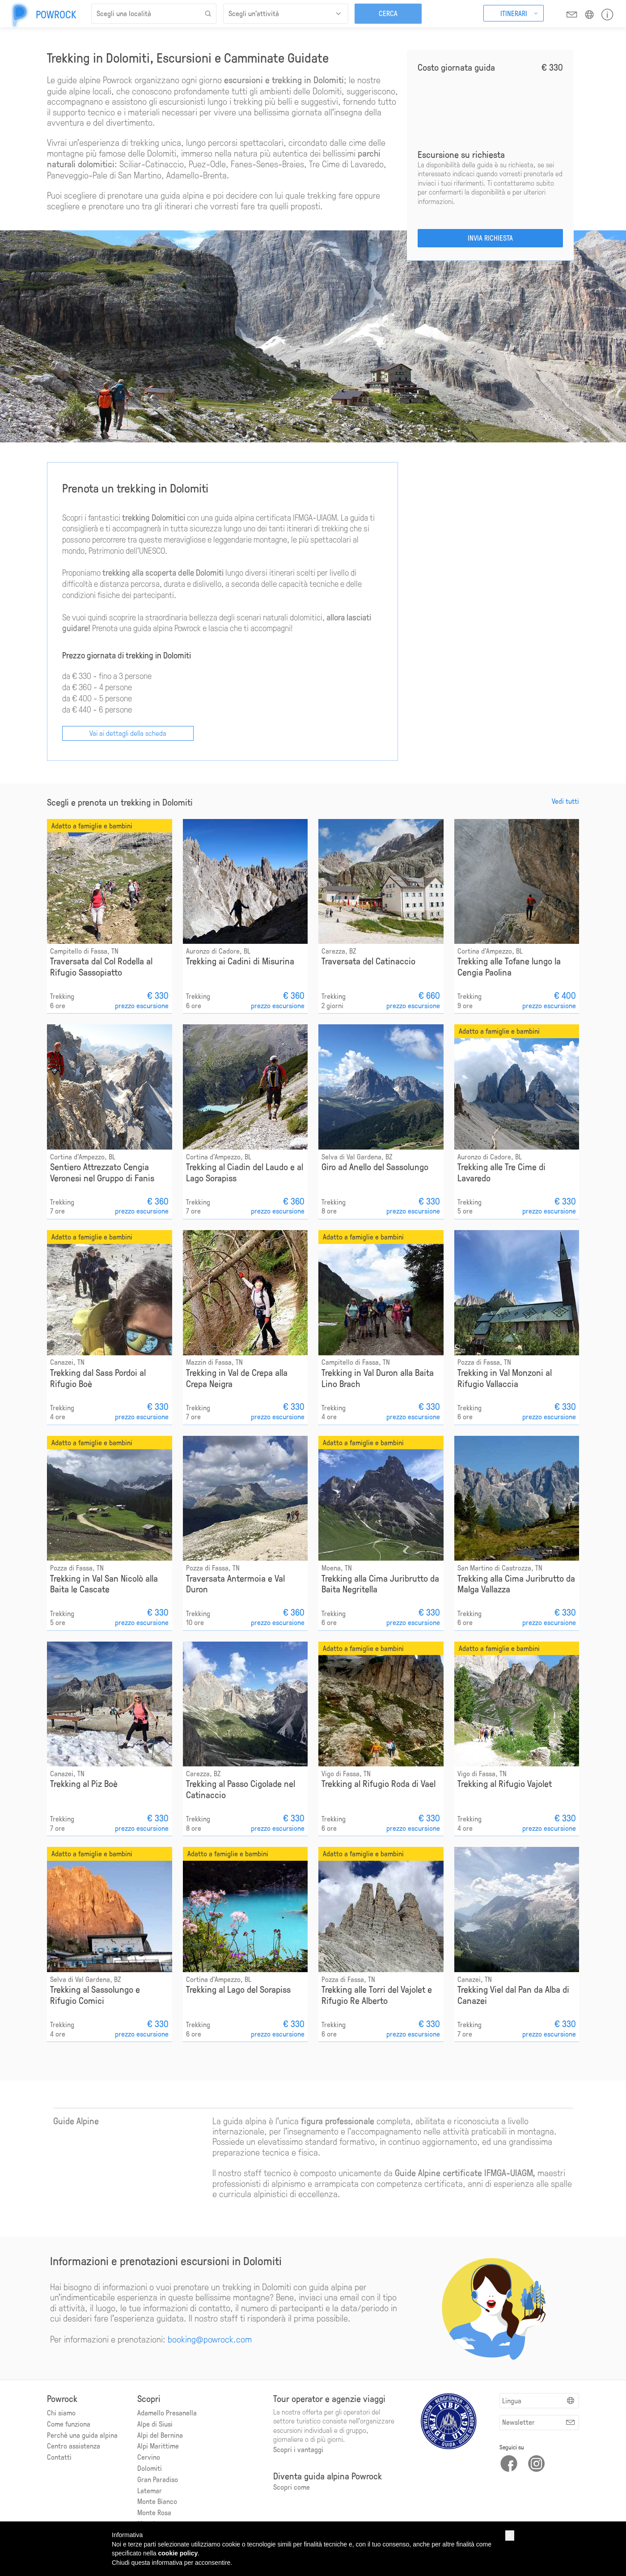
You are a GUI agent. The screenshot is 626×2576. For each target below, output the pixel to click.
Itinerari (513, 13)
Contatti (59, 2456)
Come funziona (68, 2423)
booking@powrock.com (210, 2338)
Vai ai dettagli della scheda (127, 732)
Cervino (148, 2456)
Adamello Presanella (167, 2412)
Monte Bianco (157, 2500)
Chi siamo (61, 2412)
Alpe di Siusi (155, 2423)
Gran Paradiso (157, 2478)
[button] (509, 2535)
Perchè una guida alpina (82, 2434)
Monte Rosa (154, 2512)
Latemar (149, 2490)
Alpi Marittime (158, 2445)
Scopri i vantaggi (298, 2448)
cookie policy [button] (178, 2553)
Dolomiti (149, 2467)
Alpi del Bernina (160, 2434)
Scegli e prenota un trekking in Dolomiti (120, 801)
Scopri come (291, 2486)
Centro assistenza (73, 2445)
